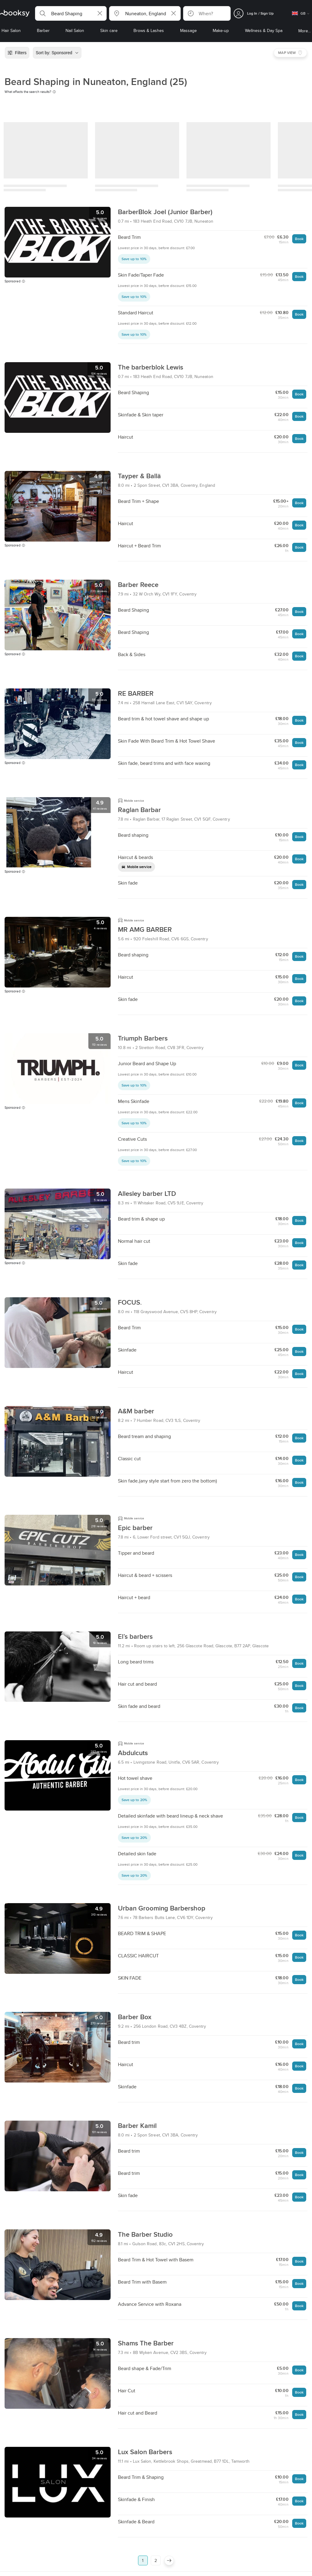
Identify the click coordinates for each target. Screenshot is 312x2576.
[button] (71, 13)
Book (299, 238)
